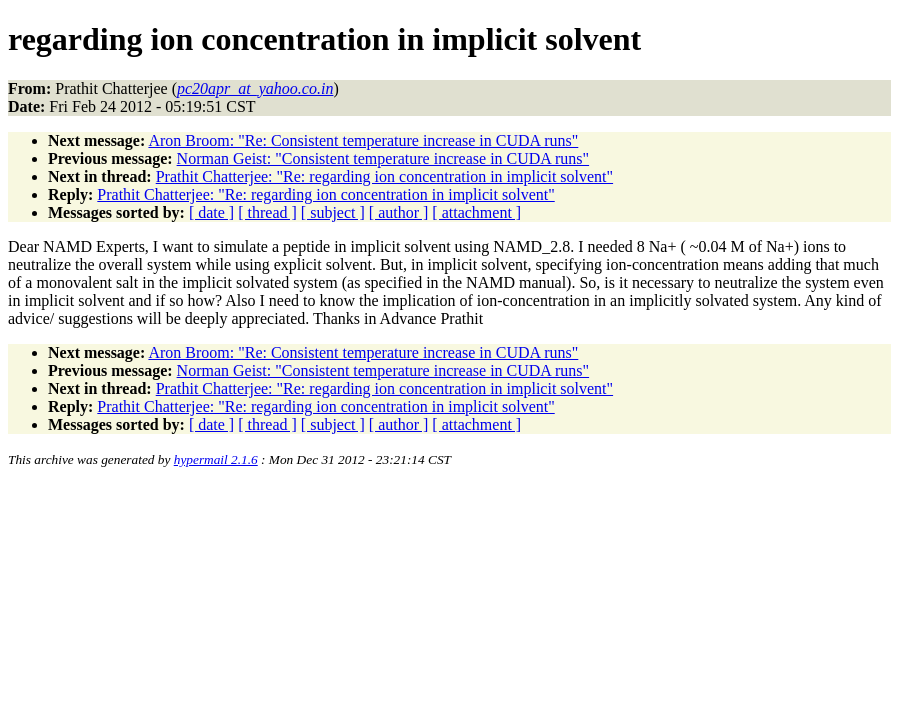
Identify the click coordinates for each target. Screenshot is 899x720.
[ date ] (211, 212)
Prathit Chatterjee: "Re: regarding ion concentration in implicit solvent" (384, 176)
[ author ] (399, 212)
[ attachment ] (476, 212)
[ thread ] (267, 212)
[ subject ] (333, 212)
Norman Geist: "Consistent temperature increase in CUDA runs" (383, 158)
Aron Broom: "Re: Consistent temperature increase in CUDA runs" (363, 140)
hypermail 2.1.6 (216, 459)
